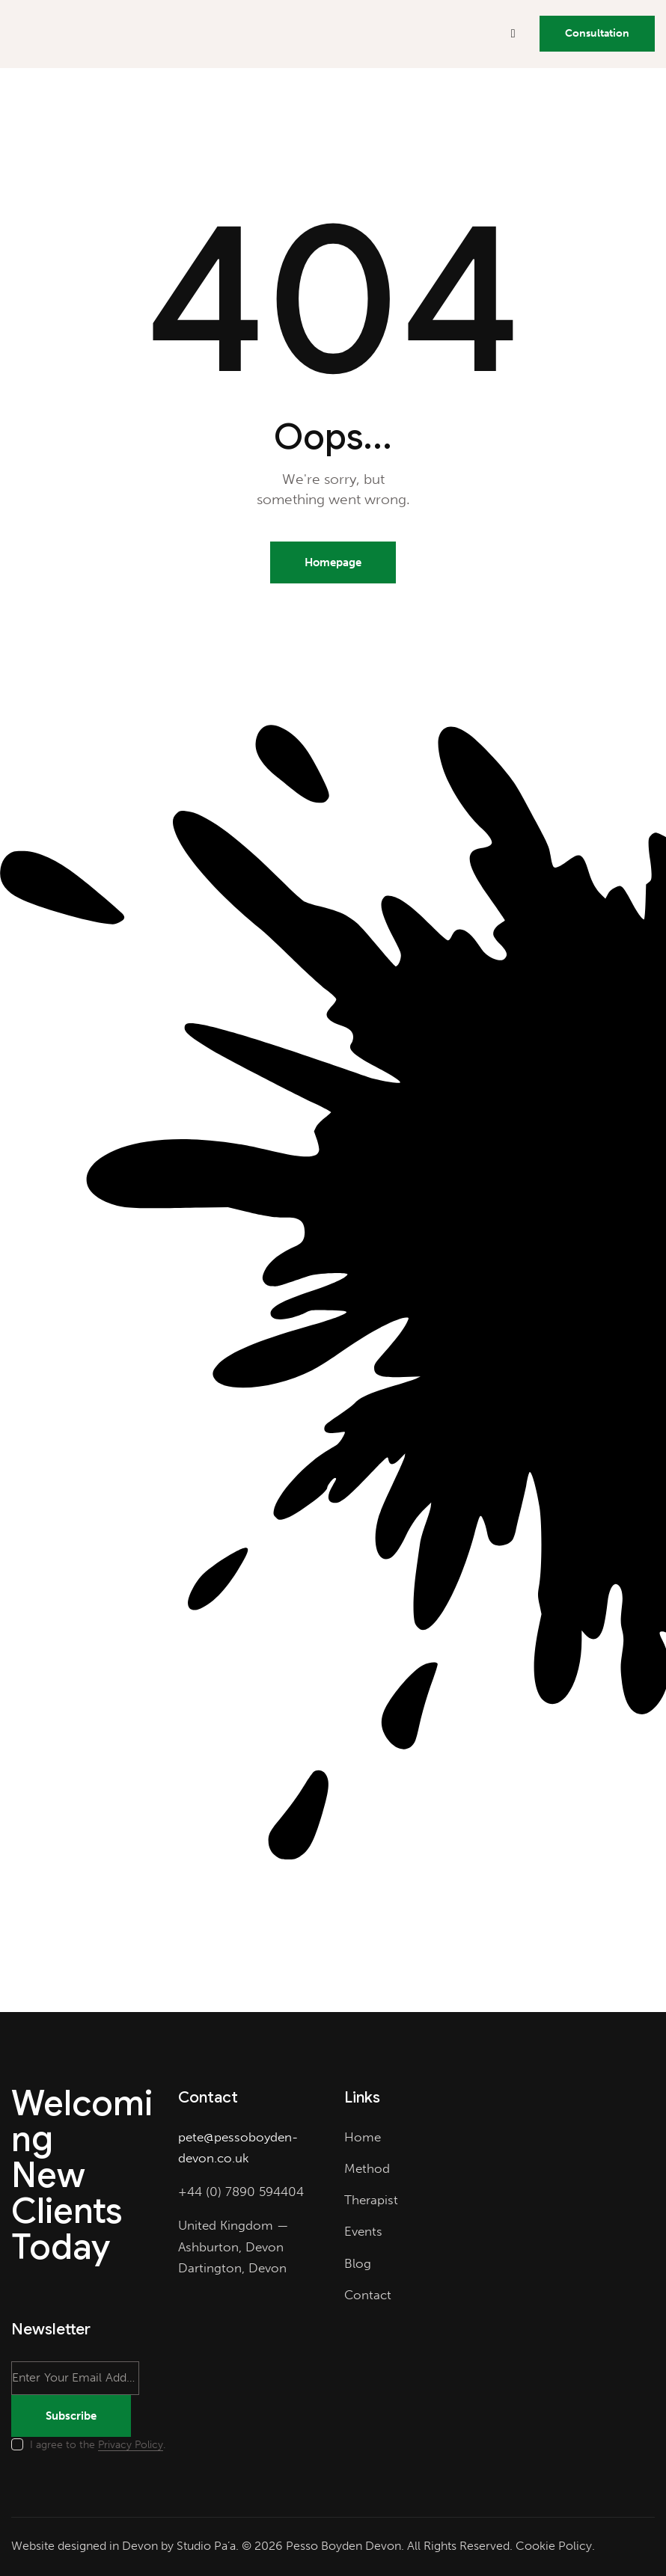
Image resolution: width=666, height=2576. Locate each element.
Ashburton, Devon (231, 2246)
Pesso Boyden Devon (343, 2546)
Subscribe (71, 2416)
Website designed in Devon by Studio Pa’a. (125, 2546)
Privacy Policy (130, 2445)
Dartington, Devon (232, 2267)
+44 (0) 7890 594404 (241, 2191)
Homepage (333, 562)
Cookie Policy (554, 2546)
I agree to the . (97, 2444)
